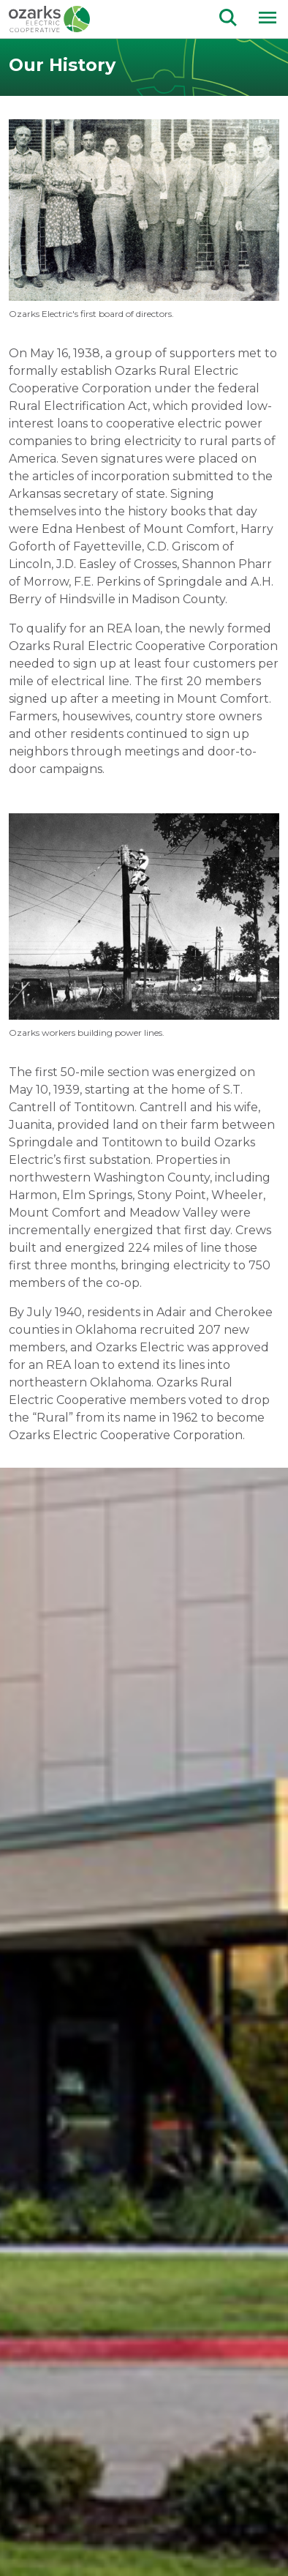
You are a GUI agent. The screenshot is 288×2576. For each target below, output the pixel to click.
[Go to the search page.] (228, 16)
